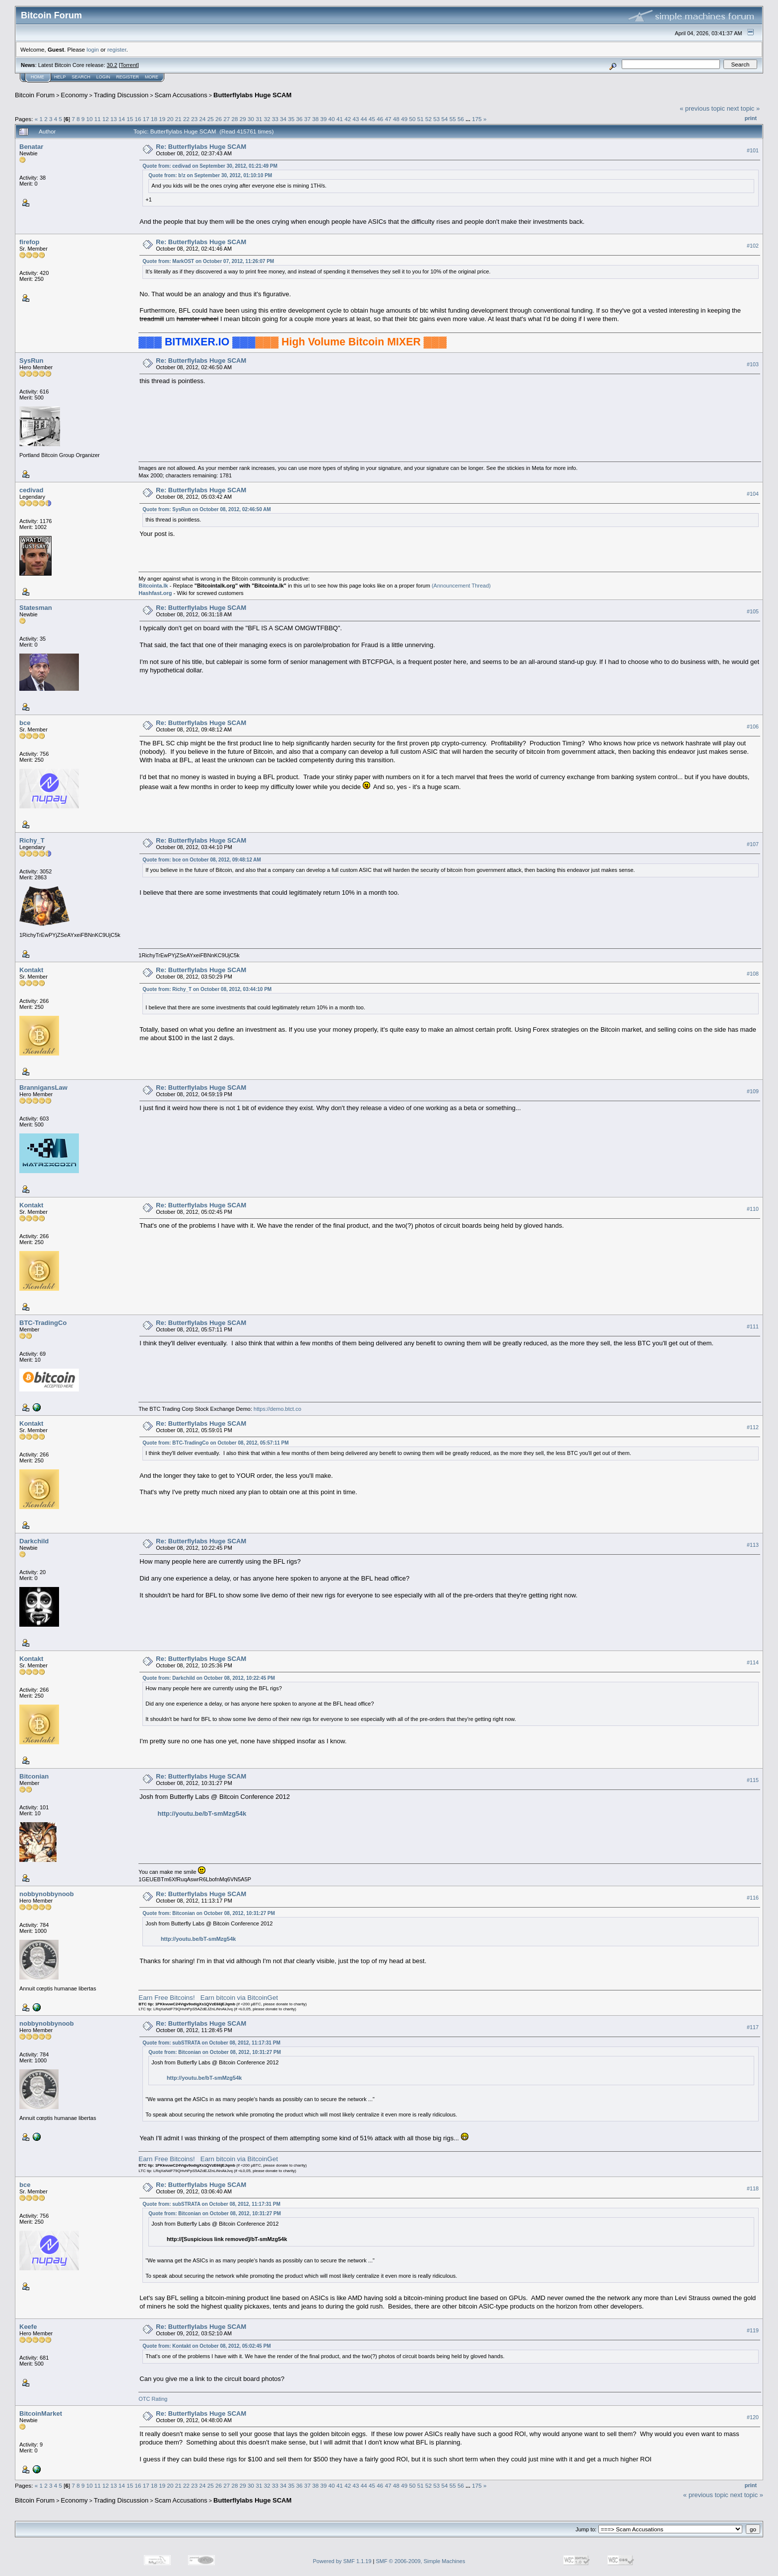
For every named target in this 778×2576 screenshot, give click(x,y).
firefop (29, 242)
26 (218, 119)
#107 (753, 844)
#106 (753, 726)
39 (324, 119)
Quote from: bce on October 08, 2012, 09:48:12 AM (201, 859)
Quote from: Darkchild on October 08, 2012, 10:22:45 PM (208, 1678)
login (93, 49)
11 (97, 119)
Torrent (129, 65)
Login (103, 76)
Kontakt (31, 970)
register (116, 49)
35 (291, 119)
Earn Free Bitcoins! (166, 1997)
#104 (753, 494)
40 (331, 119)
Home (37, 76)
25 (210, 119)
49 (404, 119)
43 (356, 119)
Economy (74, 95)
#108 (753, 974)
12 (105, 119)
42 (347, 119)
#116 (753, 1898)
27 (226, 119)
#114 (753, 1662)
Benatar (31, 146)
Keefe (28, 2326)
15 (130, 119)
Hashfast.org (155, 593)
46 (380, 119)
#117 (753, 2027)
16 (137, 119)
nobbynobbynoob (46, 1894)
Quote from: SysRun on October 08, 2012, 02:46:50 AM (206, 509)
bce (24, 723)
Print (751, 118)
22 (186, 119)
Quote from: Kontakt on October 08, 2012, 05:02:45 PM (206, 2346)
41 (339, 119)
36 (299, 119)
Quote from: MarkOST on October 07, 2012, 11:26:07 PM (208, 261)
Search (81, 76)
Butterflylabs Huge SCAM (252, 95)
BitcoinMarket (40, 2413)
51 (420, 119)
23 (194, 119)
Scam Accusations (181, 95)
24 (202, 119)
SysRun (31, 360)
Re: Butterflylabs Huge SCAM (201, 146)
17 (146, 119)
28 (235, 119)
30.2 (112, 65)
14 (122, 119)
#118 (753, 2189)
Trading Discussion (121, 95)
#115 (753, 1780)
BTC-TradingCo (42, 1322)
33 (275, 119)
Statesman (35, 607)
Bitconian (34, 1776)
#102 (753, 246)
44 (364, 119)
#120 (753, 2417)
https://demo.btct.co (277, 1409)
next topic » (743, 108)
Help (60, 76)
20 (170, 119)
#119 (753, 2330)
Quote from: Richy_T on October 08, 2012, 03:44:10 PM (206, 989)
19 (162, 119)
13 (114, 119)
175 (477, 119)
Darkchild (34, 1541)
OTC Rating (152, 2399)
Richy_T (32, 840)
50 (412, 119)
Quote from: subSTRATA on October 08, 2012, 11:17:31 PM (211, 2043)
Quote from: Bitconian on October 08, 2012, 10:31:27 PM (208, 1913)
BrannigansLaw (43, 1087)
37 (307, 119)
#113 (753, 1545)
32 (267, 119)
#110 (753, 1209)
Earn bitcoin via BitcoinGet (239, 1997)
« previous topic (702, 108)
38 (315, 119)
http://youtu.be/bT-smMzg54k (201, 1813)
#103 (753, 364)
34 (283, 119)
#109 (753, 1091)
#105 (753, 611)
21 (178, 119)
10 (89, 119)
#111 (753, 1326)
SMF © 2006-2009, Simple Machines (420, 2561)
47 (388, 119)
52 (428, 119)
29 (243, 119)
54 (444, 119)
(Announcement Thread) (461, 586)
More (151, 76)
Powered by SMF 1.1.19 (342, 2561)
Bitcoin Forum (35, 95)
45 (372, 119)
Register (127, 76)
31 (259, 119)
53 (436, 119)
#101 (753, 150)
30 (251, 119)
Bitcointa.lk (153, 586)
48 (396, 119)
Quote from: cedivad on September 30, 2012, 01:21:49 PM (209, 166)
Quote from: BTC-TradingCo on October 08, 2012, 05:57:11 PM (215, 1443)
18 (154, 119)
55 (453, 119)
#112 (753, 1427)
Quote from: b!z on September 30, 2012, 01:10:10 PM (210, 175)
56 (460, 119)
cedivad (31, 490)
